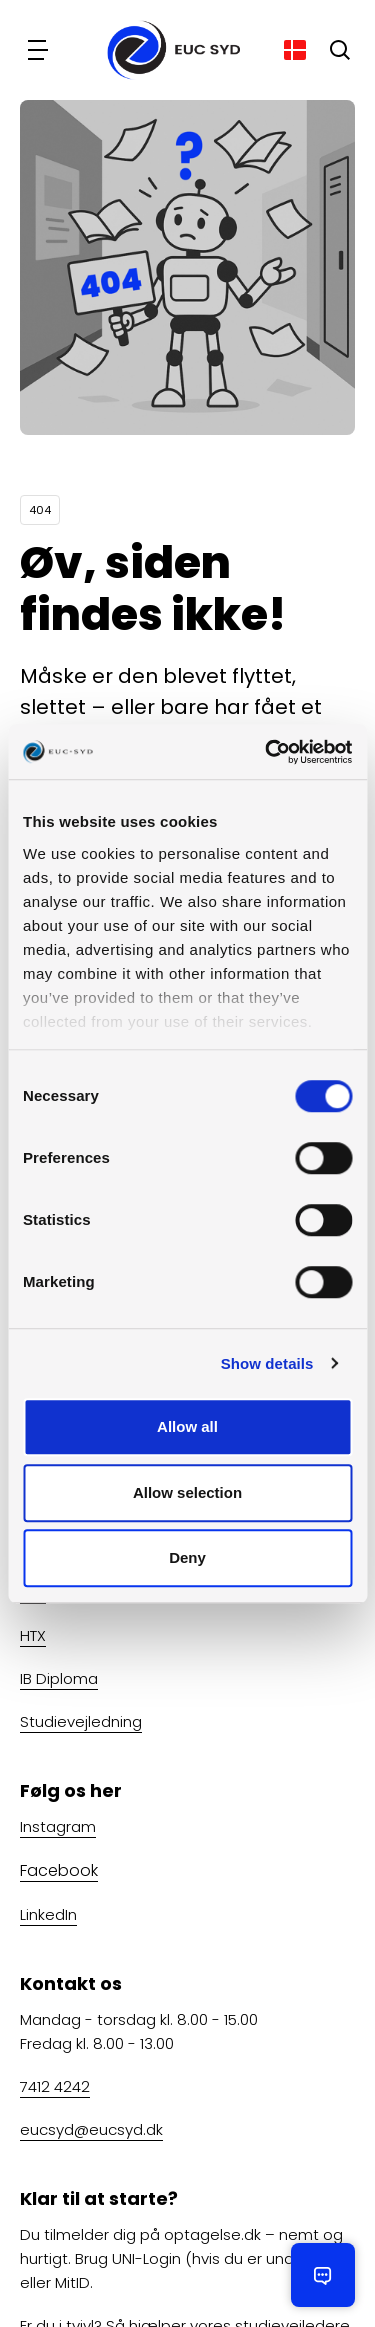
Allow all (187, 1426)
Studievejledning (81, 1721)
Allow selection (187, 1492)
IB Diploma (59, 1678)
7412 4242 (55, 2085)
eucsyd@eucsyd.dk (91, 2128)
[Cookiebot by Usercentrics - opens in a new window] (267, 752)
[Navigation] (40, 50)
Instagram (58, 1826)
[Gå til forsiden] (167, 50)
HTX (33, 1635)
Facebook (59, 1870)
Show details (267, 1363)
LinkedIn (48, 1913)
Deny (187, 1557)
